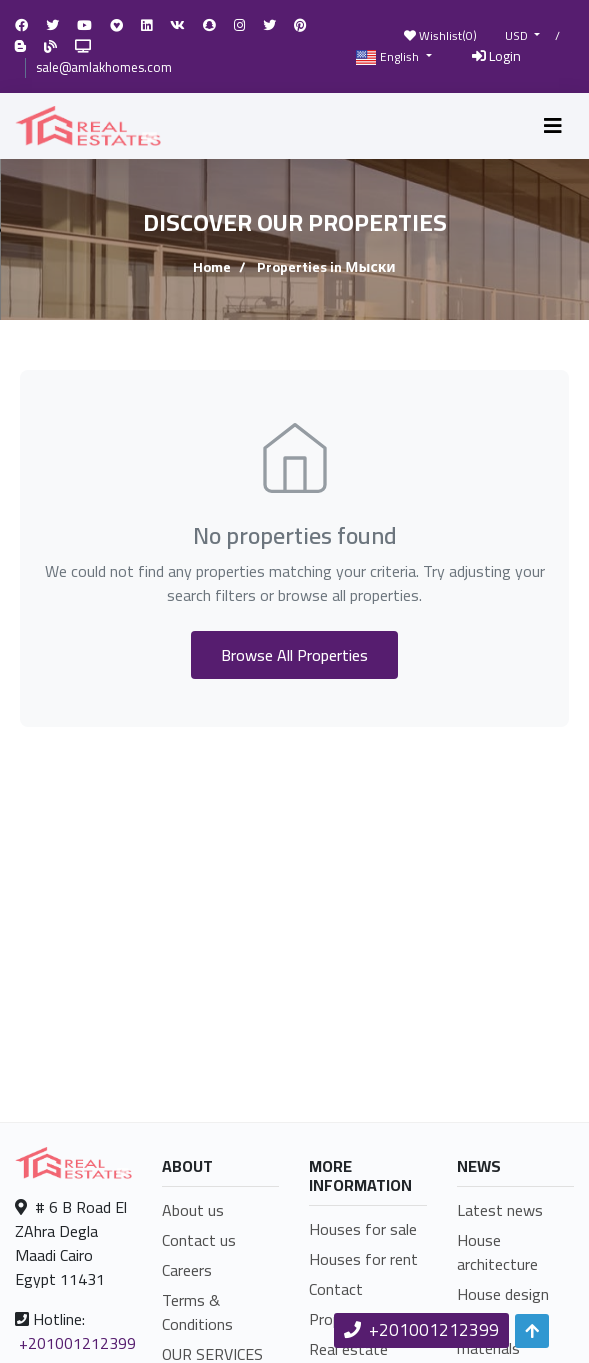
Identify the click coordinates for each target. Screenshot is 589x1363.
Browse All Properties (294, 655)
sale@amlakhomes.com (104, 67)
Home (212, 267)
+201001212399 (77, 1343)
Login (496, 56)
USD (518, 36)
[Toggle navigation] (553, 126)
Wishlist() (440, 35)
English (389, 57)
